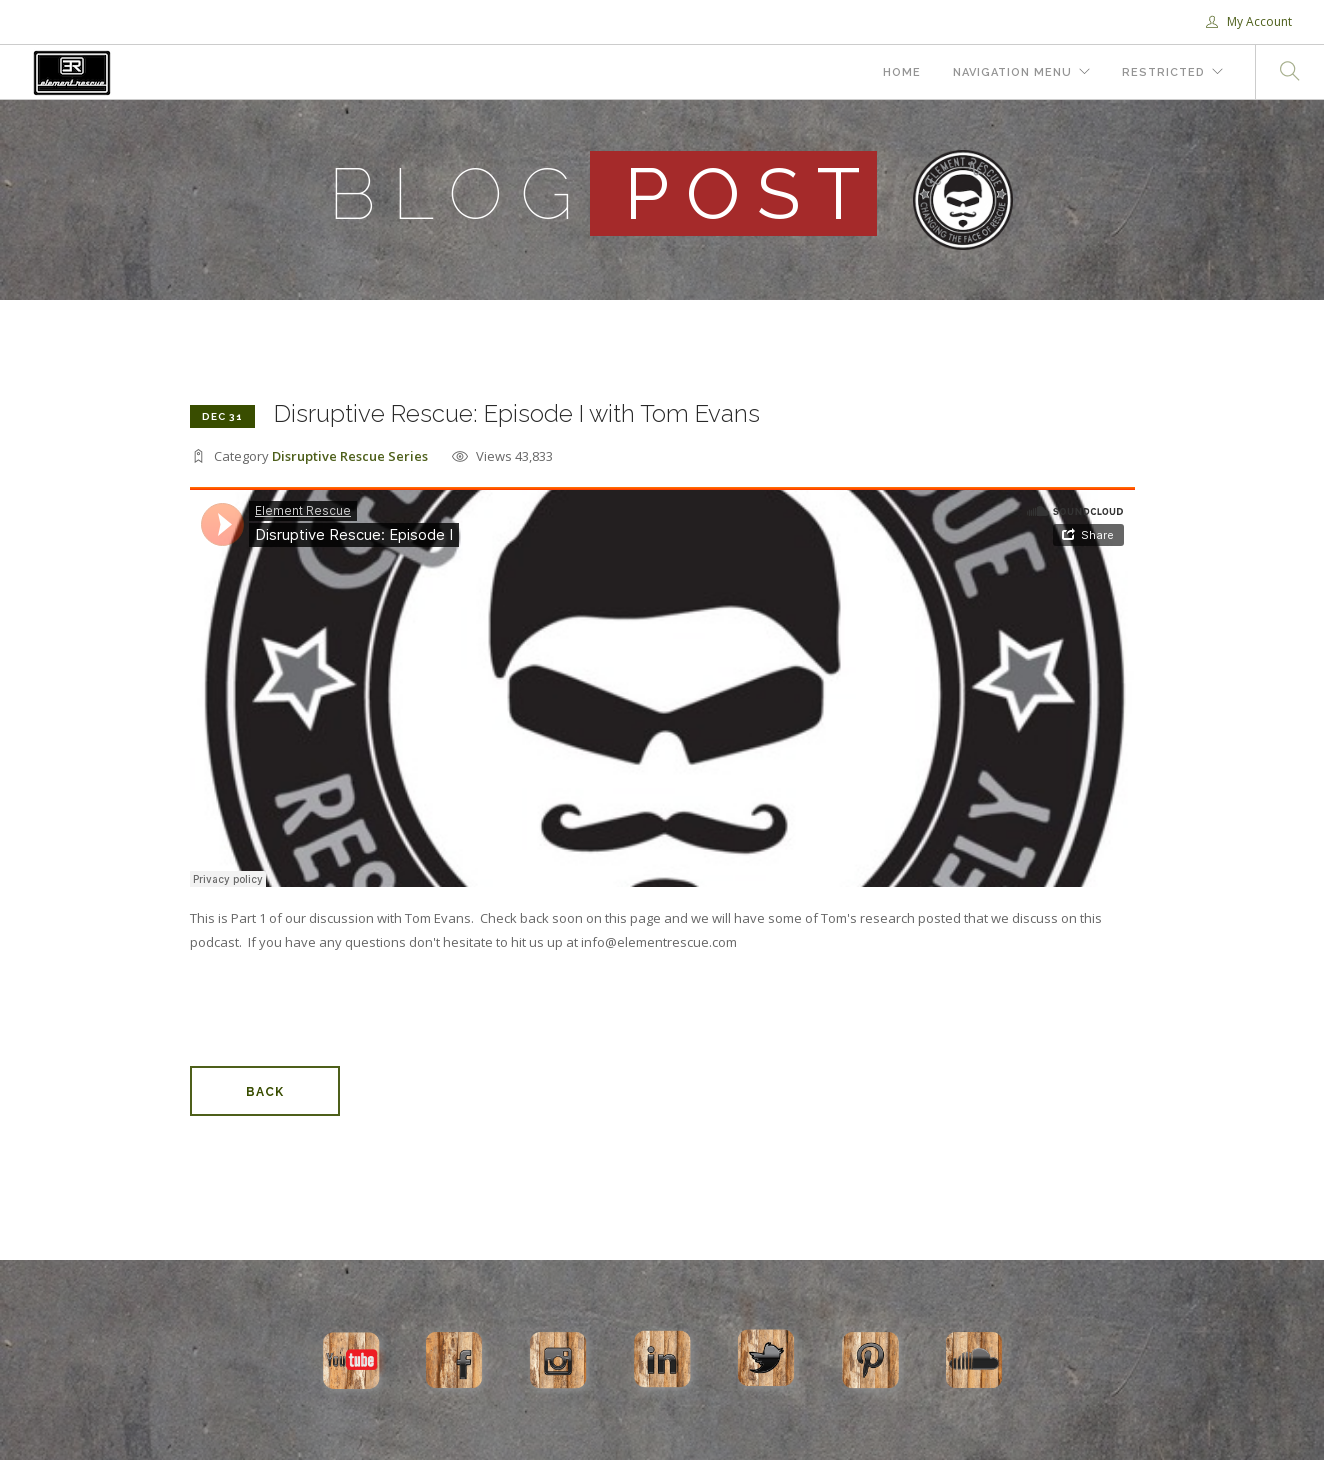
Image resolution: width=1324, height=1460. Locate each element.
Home (902, 72)
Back (265, 1092)
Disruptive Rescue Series (350, 456)
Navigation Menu (1012, 72)
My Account (1249, 21)
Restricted (1163, 72)
